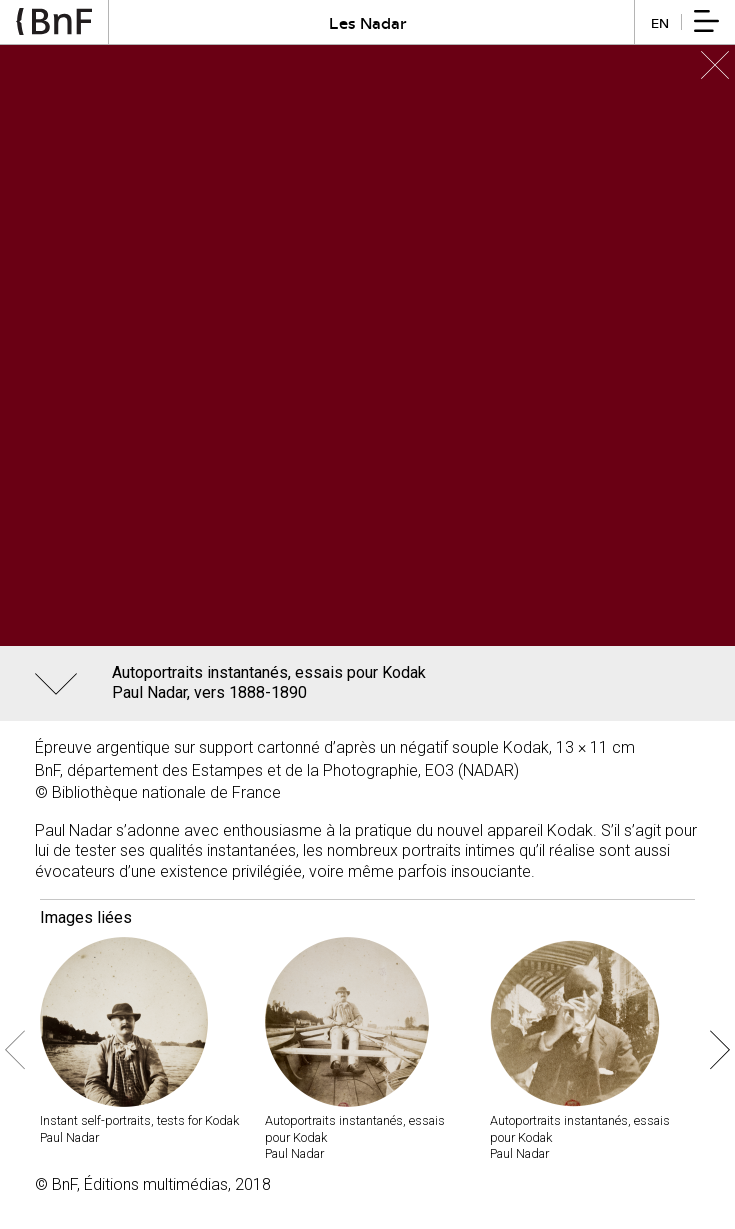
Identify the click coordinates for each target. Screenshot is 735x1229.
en (660, 22)
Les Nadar (368, 22)
